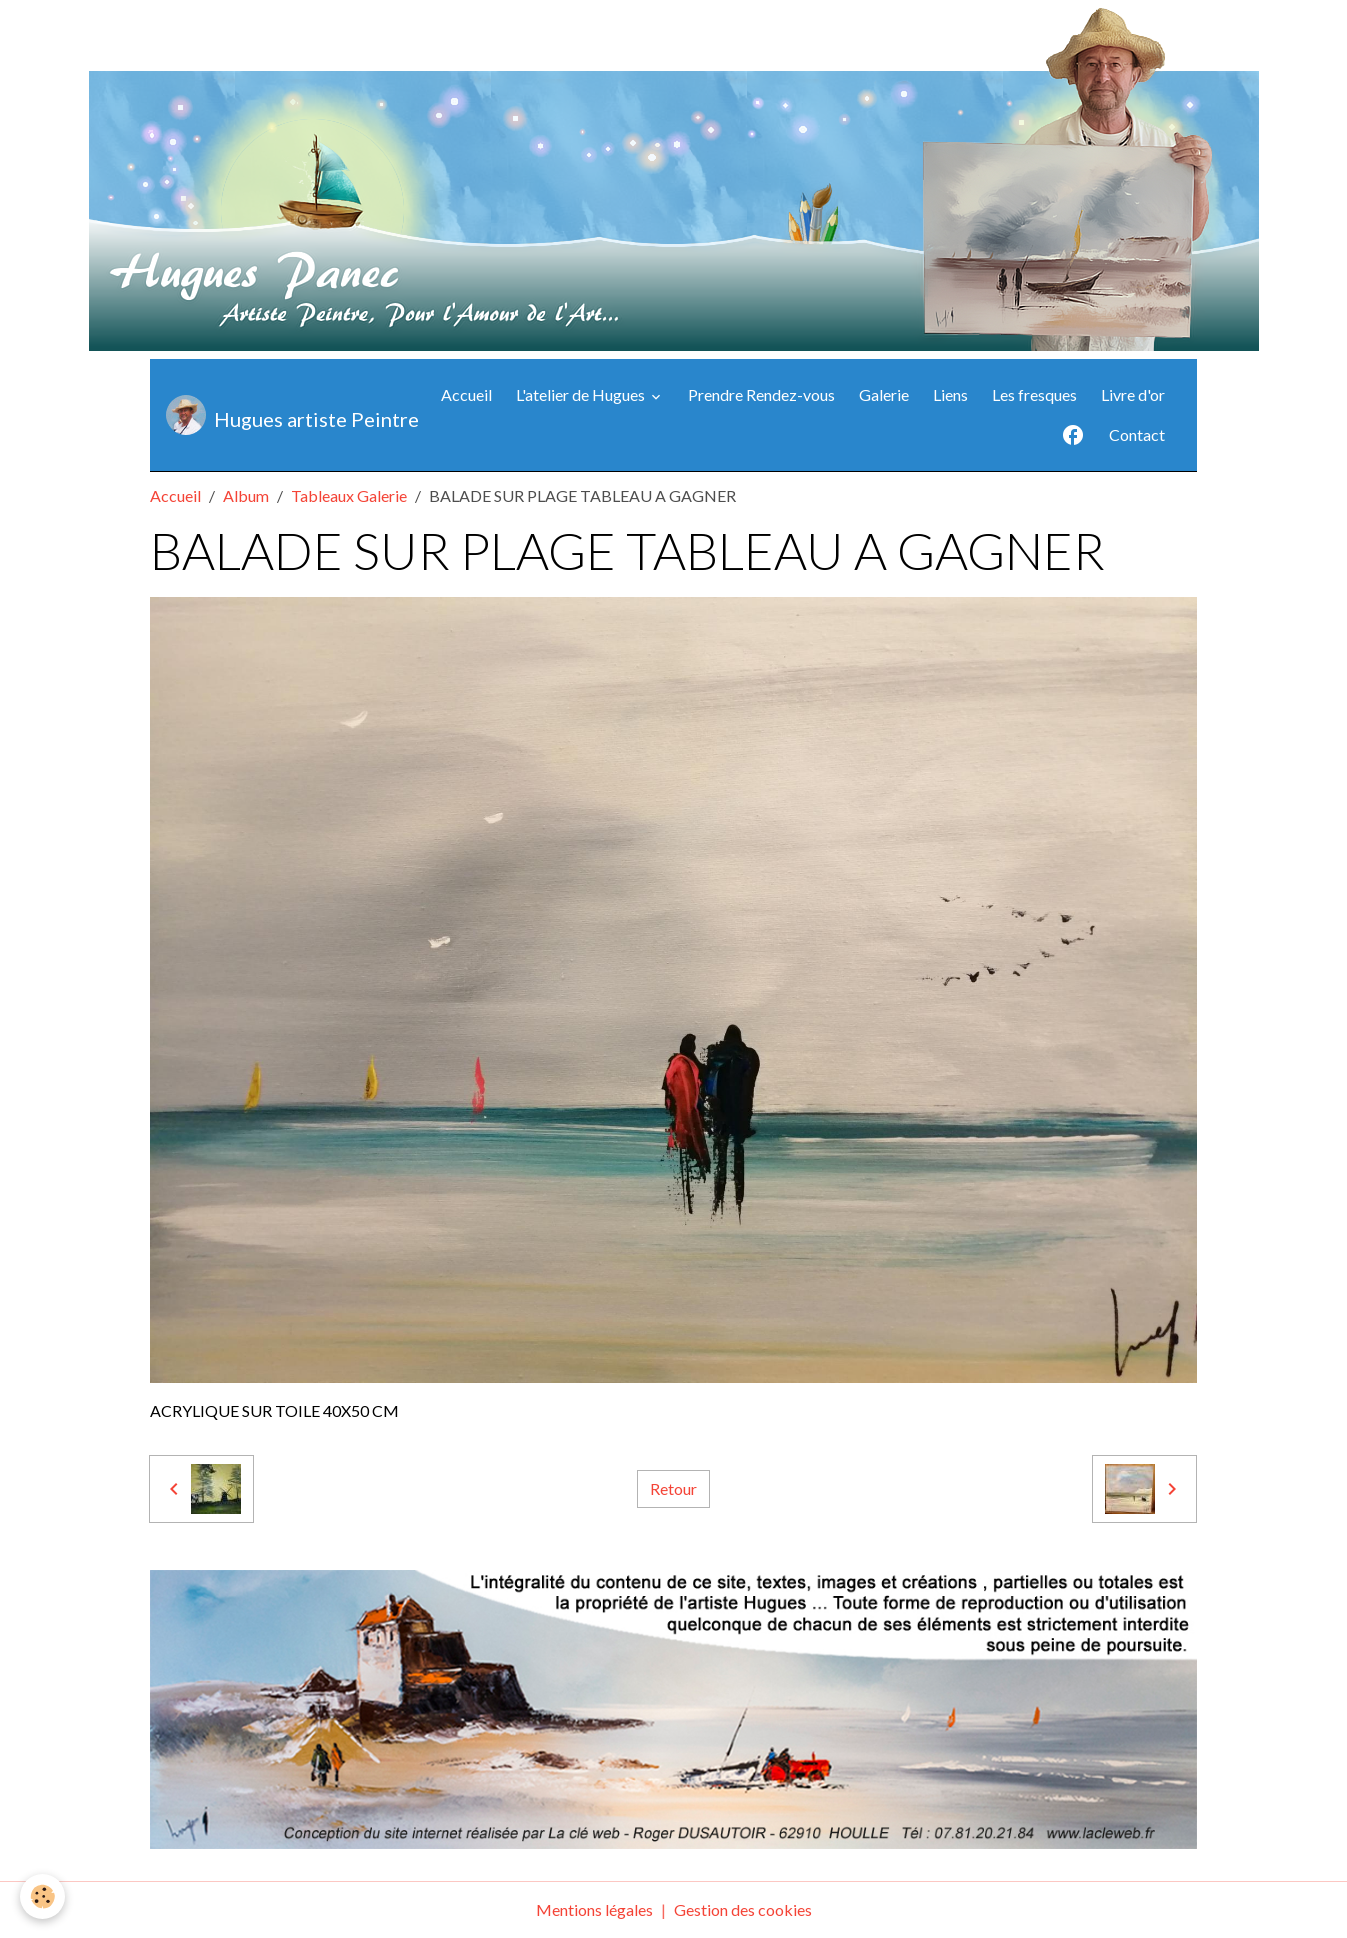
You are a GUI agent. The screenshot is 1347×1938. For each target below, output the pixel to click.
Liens (950, 394)
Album (246, 495)
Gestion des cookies (743, 1909)
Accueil (466, 394)
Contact (1137, 434)
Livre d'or (1133, 394)
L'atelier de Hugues (582, 394)
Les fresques (1034, 394)
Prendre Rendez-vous (761, 394)
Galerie (884, 394)
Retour (673, 1488)
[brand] (278, 415)
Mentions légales (594, 1909)
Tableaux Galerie (349, 495)
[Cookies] (42, 1896)
